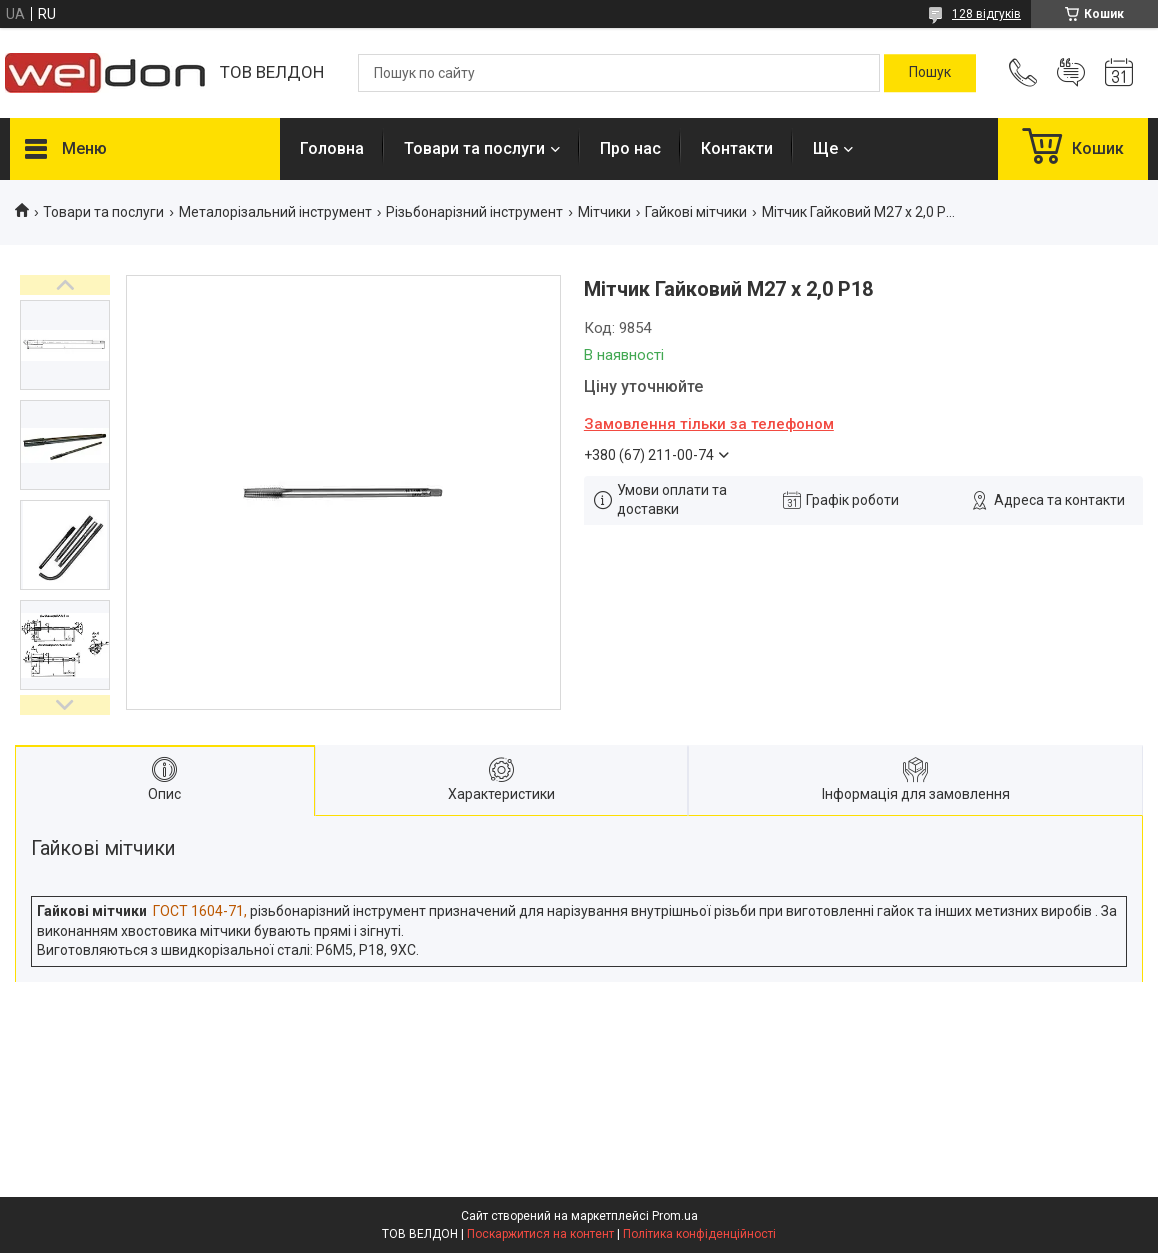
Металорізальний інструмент (275, 212)
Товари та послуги (474, 148)
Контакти (737, 148)
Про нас (630, 148)
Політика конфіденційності (699, 1234)
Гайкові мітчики (696, 212)
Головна (332, 148)
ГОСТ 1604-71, (200, 911)
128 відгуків (986, 14)
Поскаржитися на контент (540, 1234)
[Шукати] (930, 73)
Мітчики (604, 212)
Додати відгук (1071, 73)
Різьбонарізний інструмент (474, 212)
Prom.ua (675, 1216)
